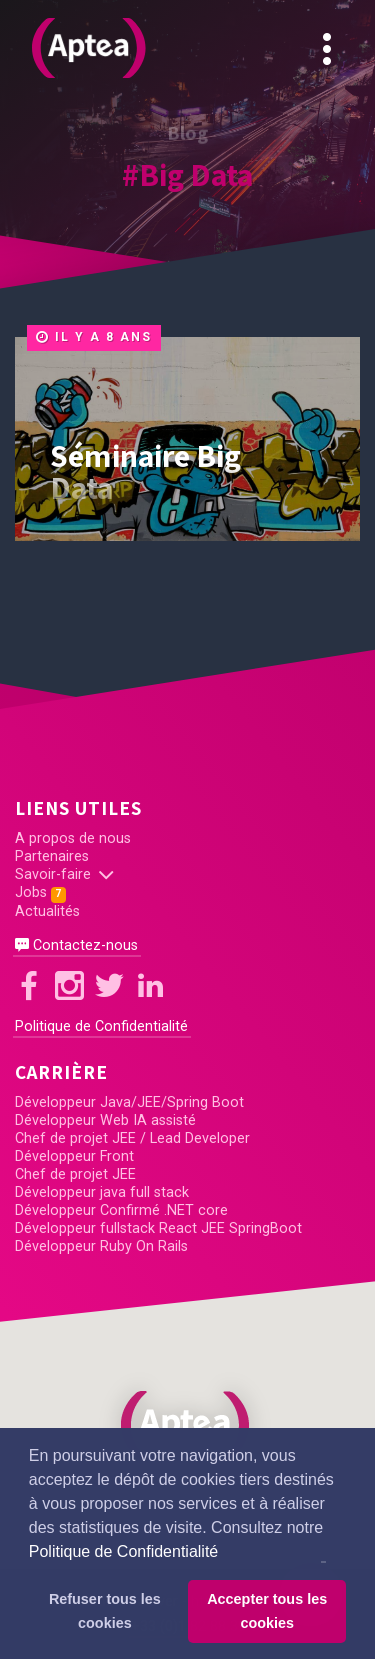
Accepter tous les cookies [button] (267, 1611)
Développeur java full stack (102, 1192)
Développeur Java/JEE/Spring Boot (129, 1102)
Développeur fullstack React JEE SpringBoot (158, 1228)
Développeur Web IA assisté (105, 1120)
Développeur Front (74, 1156)
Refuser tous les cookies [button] (105, 1611)
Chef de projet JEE (75, 1174)
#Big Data (187, 174)
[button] (188, 1425)
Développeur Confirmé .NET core (121, 1210)
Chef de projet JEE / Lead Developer (132, 1138)
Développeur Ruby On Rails (101, 1246)
